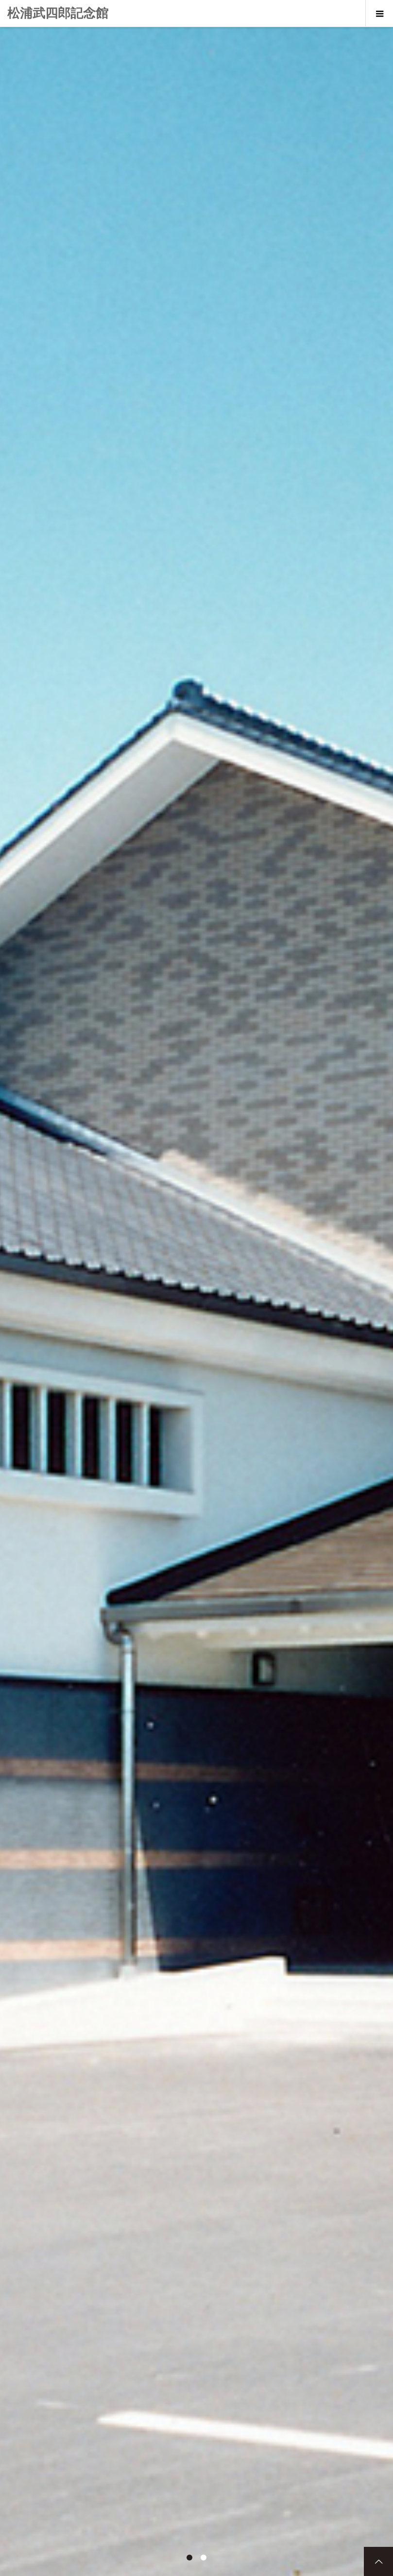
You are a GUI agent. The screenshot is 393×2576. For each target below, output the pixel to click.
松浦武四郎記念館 (57, 13)
